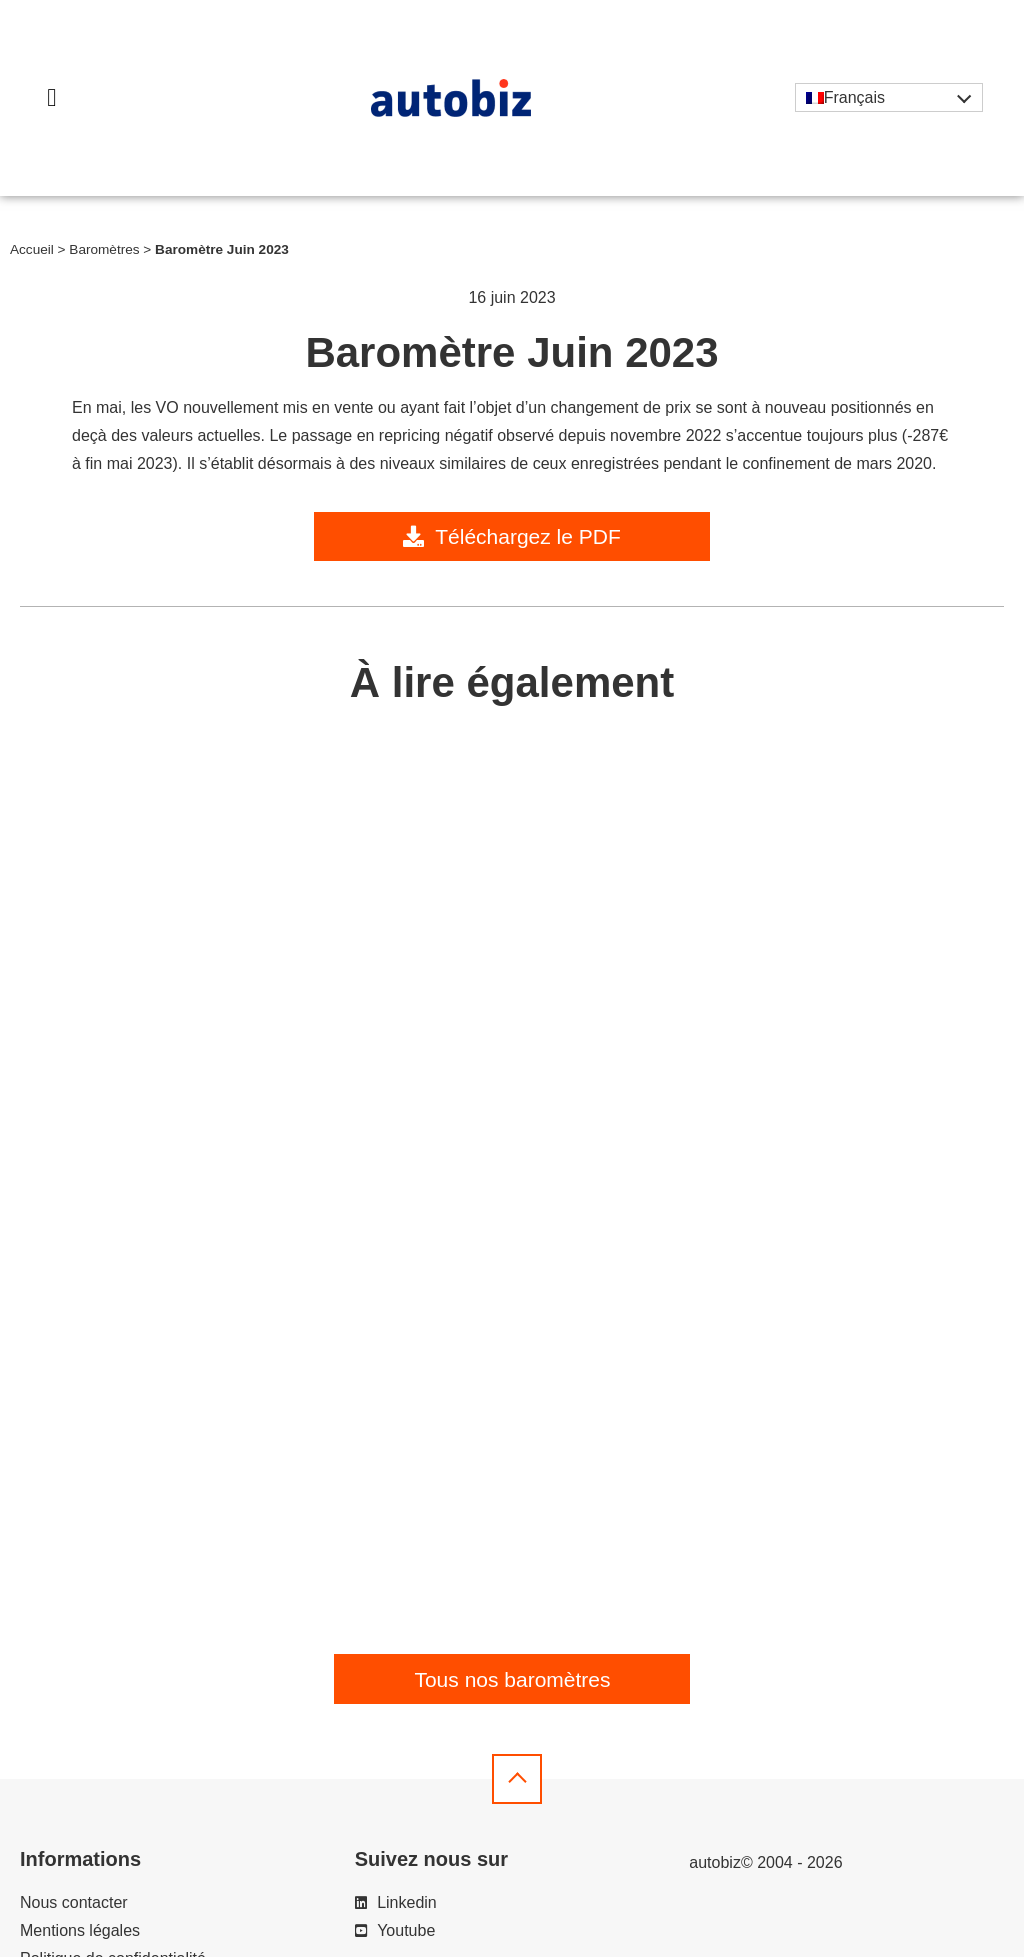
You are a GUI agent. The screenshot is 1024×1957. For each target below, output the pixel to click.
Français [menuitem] (854, 97)
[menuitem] (889, 97)
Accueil (32, 249)
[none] (889, 97)
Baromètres (104, 249)
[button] (52, 98)
